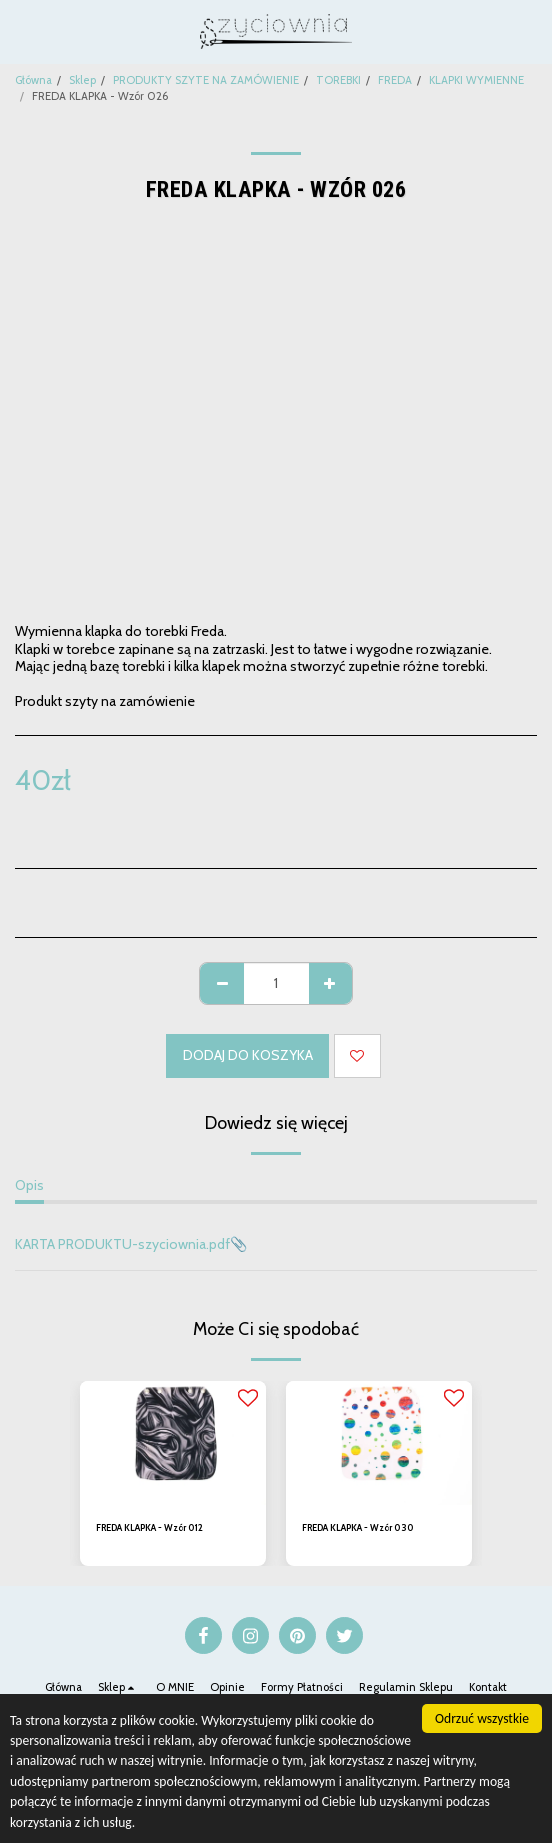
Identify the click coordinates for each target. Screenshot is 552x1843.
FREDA (395, 80)
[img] (173, 1443)
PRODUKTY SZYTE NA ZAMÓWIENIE (206, 80)
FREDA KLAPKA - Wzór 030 (358, 1527)
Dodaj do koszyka (248, 1055)
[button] (22, 31)
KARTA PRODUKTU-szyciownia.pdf (122, 1244)
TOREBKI (338, 80)
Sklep (82, 80)
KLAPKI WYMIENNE (476, 80)
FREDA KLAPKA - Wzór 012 (149, 1527)
